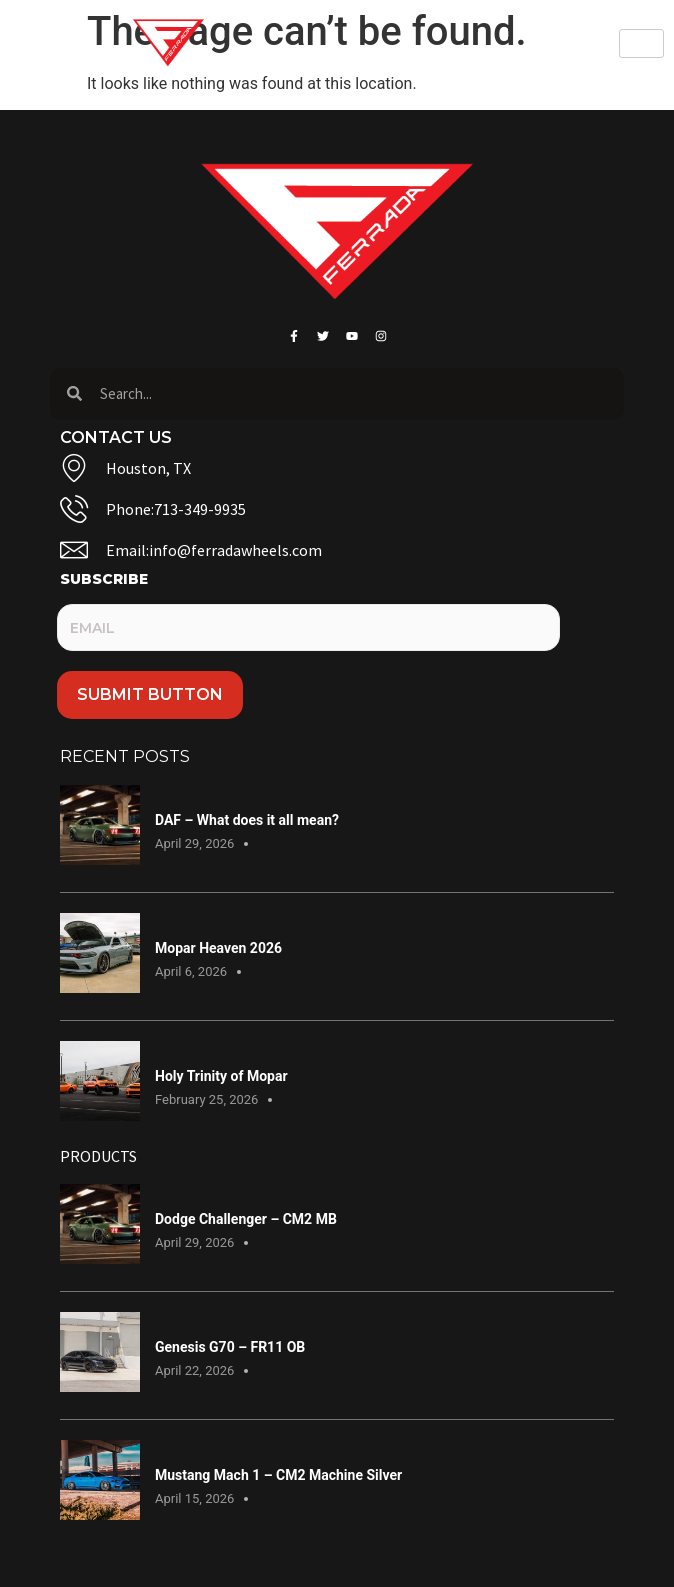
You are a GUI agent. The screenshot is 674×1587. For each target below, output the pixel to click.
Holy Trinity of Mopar (221, 1076)
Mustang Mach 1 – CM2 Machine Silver (278, 1475)
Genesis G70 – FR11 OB (230, 1347)
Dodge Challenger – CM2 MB (246, 1219)
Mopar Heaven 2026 (218, 948)
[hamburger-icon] (641, 43)
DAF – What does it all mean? (247, 820)
